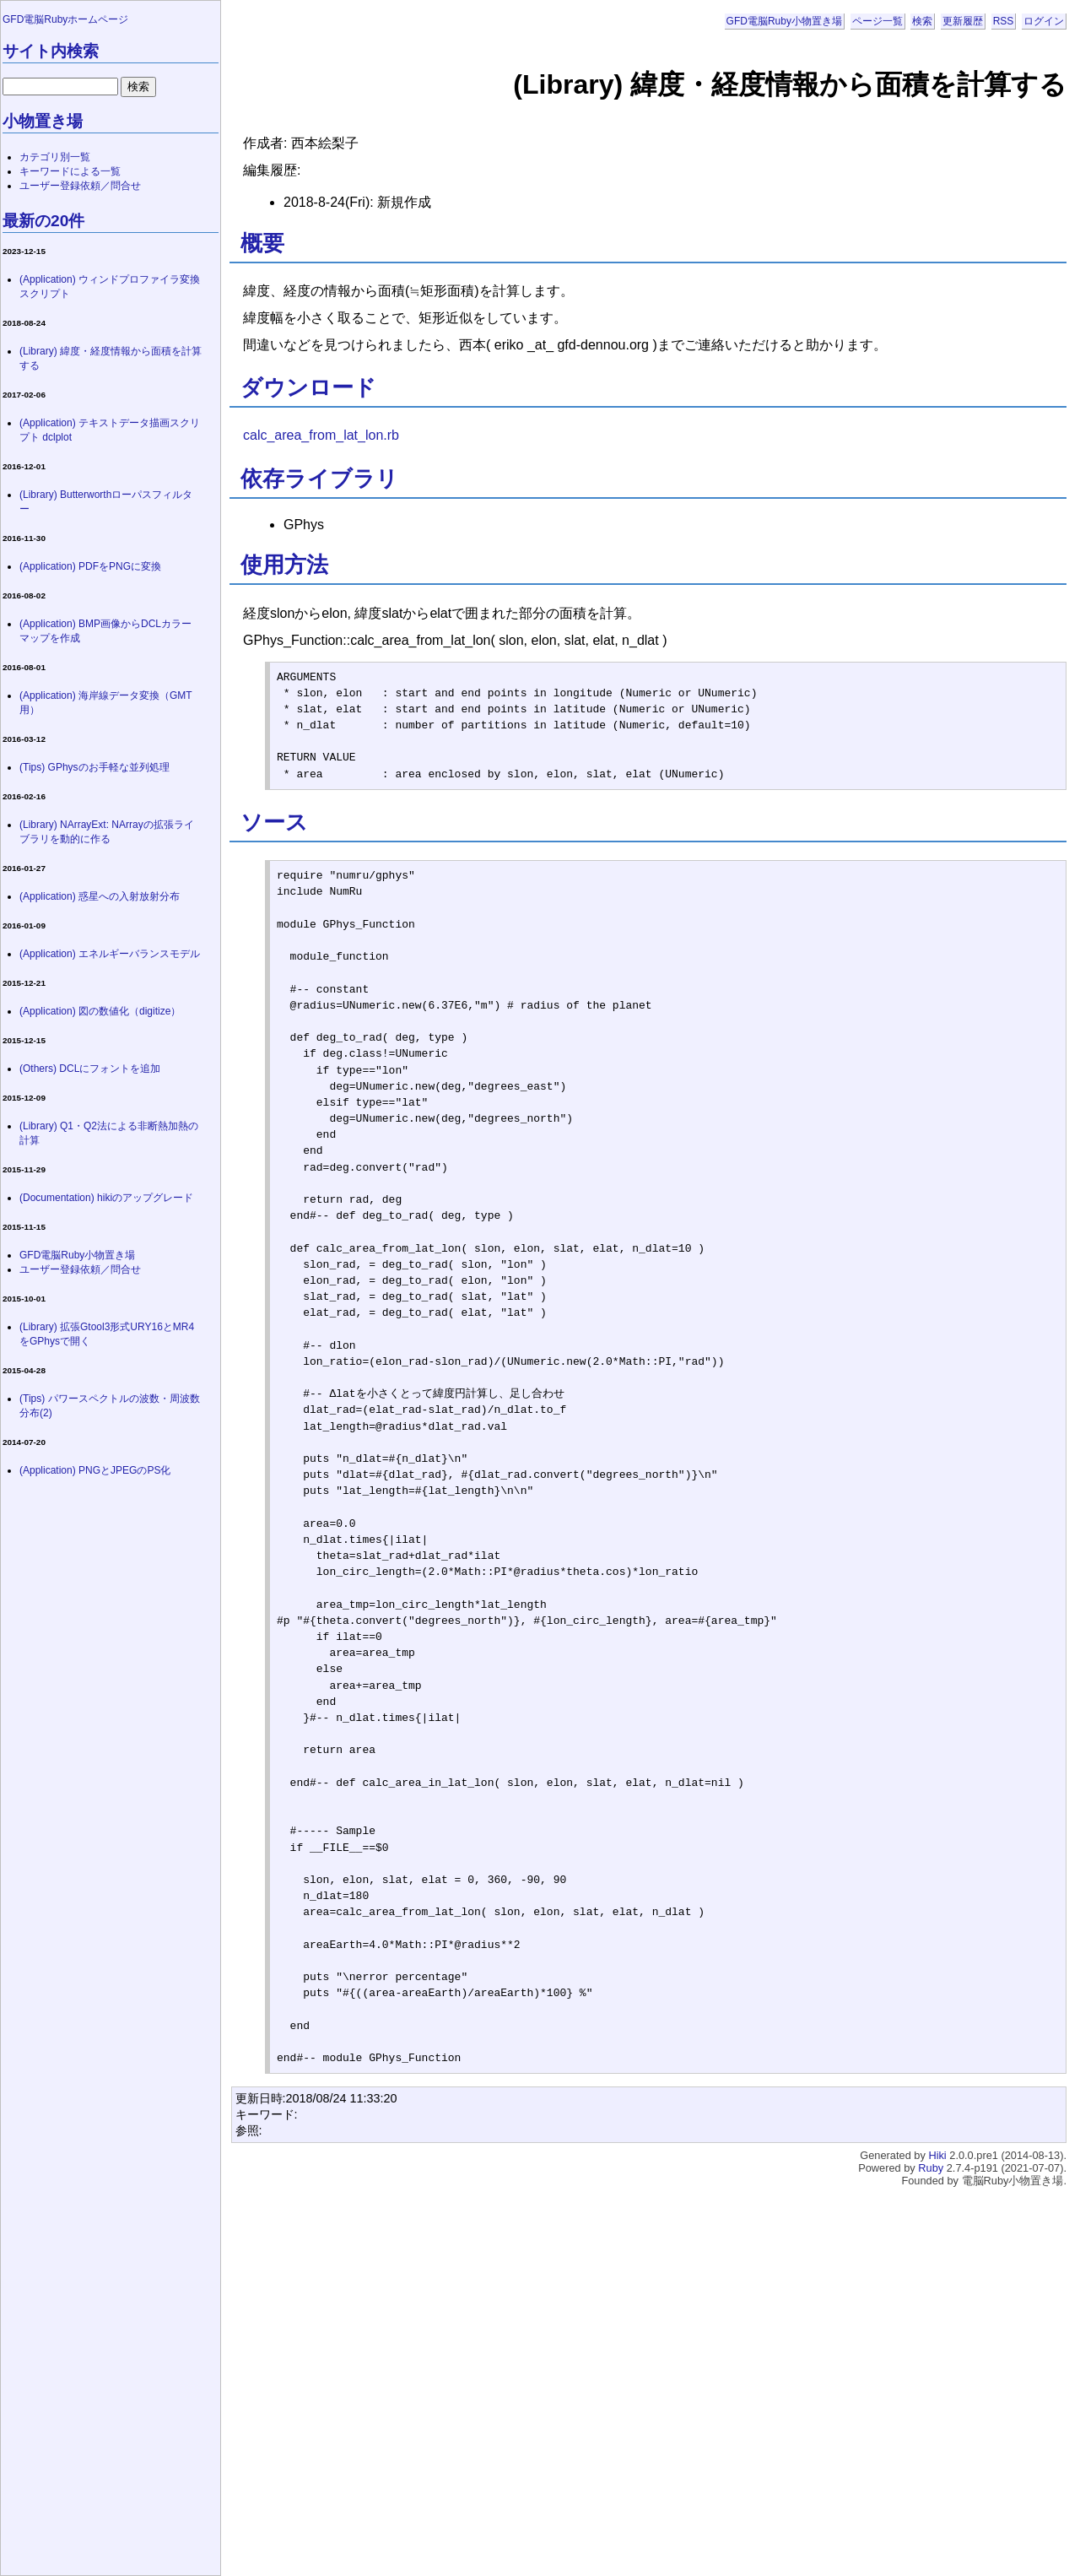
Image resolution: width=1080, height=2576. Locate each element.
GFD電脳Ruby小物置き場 (784, 21)
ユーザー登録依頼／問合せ (80, 186)
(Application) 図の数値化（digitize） (100, 1011)
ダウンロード (308, 387)
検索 (922, 21)
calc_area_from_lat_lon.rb (321, 435)
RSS (1003, 21)
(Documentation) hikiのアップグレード (106, 1198)
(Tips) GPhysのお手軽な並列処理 (94, 767)
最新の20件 (43, 221)
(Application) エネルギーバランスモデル (109, 954)
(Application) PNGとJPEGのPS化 (94, 1470)
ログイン (1043, 21)
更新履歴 (962, 21)
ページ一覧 (877, 21)
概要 (262, 243)
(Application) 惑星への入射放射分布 (99, 896)
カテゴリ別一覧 (54, 157)
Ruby (930, 2168)
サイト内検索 (51, 51)
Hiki (937, 2155)
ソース (274, 822)
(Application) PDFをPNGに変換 (90, 566)
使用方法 (284, 564)
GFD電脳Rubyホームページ (65, 19)
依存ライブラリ (319, 478)
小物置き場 (43, 121)
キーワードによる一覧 (70, 171)
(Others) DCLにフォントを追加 (89, 1068)
